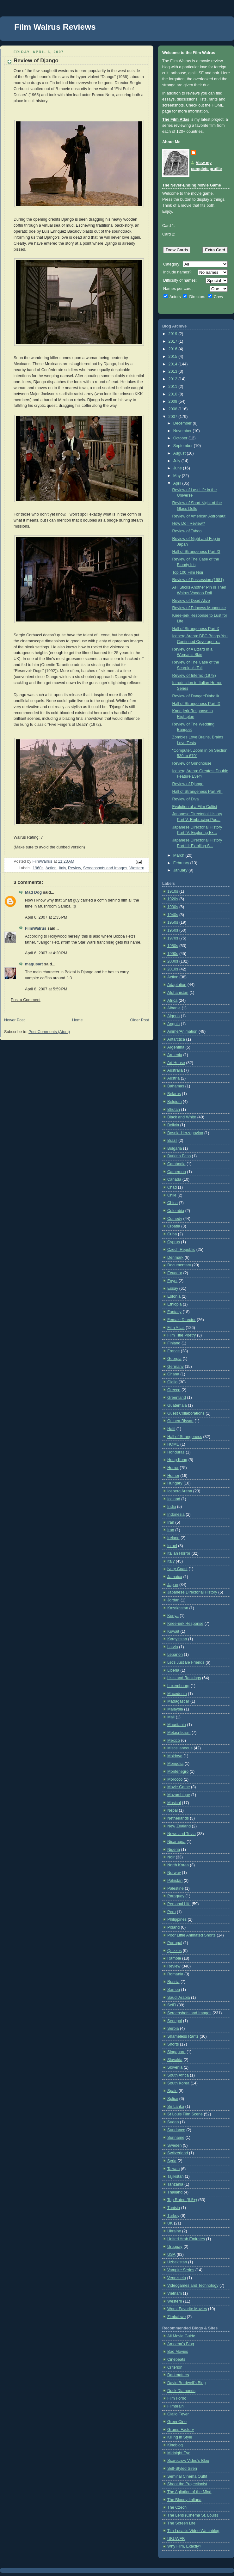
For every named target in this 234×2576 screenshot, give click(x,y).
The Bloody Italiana (184, 2500)
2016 (174, 349)
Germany (175, 1366)
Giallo (172, 1382)
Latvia (172, 1647)
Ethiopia (174, 1304)
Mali (171, 1717)
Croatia (173, 1226)
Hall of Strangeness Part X (195, 629)
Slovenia (174, 2067)
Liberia (173, 1670)
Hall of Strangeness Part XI (196, 551)
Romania (175, 1974)
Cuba (172, 1234)
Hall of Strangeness (184, 1437)
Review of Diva (185, 799)
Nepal (172, 1810)
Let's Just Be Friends (185, 1662)
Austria (173, 1078)
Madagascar (178, 1701)
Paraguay (175, 1896)
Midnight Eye (178, 2453)
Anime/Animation (182, 1031)
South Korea (178, 2083)
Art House (176, 1063)
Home (77, 1020)
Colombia (175, 1210)
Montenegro (177, 1771)
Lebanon (175, 1654)
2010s (172, 969)
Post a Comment (25, 1000)
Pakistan (174, 1880)
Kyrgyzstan (177, 1639)
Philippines (177, 1919)
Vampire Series (180, 2270)
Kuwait (173, 1631)
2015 (174, 356)
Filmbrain (175, 2406)
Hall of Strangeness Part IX (196, 703)
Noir (171, 1857)
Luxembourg (178, 1686)
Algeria (173, 1016)
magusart (34, 964)
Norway (174, 1872)
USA (171, 2254)
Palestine (175, 1888)
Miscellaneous (180, 1748)
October (180, 438)
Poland (173, 1927)
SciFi (171, 2005)
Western (136, 868)
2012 (174, 379)
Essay (172, 1288)
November (183, 431)
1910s (172, 891)
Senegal (174, 2021)
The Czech (177, 2507)
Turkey (173, 2215)
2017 (174, 341)
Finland (173, 1343)
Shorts (173, 2044)
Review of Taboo (187, 531)
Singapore (176, 2052)
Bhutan (173, 1109)
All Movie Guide (181, 2336)
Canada (174, 1179)
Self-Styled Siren (182, 2468)
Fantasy (174, 1312)
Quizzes (174, 1951)
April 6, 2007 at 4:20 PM (46, 953)
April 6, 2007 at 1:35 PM (46, 917)
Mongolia (175, 1763)
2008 (174, 409)
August (180, 453)
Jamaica (174, 1577)
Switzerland (177, 2153)
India (171, 1506)
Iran (170, 1522)
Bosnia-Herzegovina (185, 1133)
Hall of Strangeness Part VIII (197, 791)
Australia (175, 1070)
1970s (172, 938)
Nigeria (173, 1849)
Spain (172, 2091)
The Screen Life (181, 2523)
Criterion (174, 2367)
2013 (174, 371)
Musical (174, 1803)
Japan (172, 1584)
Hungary (174, 1483)
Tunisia (173, 2208)
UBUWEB (176, 2538)
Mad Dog (33, 892)
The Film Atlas (175, 119)
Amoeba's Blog (180, 2344)
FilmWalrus (35, 928)
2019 (174, 334)
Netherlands (178, 1818)
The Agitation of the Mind (189, 2492)
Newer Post (14, 1020)
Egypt (172, 1281)
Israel (172, 1546)
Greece (173, 1390)
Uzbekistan (177, 2262)
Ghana (173, 1374)
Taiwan (173, 2169)
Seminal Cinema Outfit (187, 2476)
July (177, 461)
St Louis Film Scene (185, 2114)
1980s (172, 946)
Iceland (173, 1499)
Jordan (173, 1600)
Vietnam (174, 2293)
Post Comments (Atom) (49, 1032)
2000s (172, 961)
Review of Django (188, 784)
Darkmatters (178, 2375)
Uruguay (174, 2246)
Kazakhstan (177, 1608)
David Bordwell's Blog (186, 2383)
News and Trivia (181, 1834)
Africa (172, 1000)
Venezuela (176, 2278)
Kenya (173, 1615)
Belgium (174, 1101)
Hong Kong (177, 1460)
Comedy (174, 1218)
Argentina (175, 1047)
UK (170, 2223)
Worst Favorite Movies (187, 2309)
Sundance (176, 2130)
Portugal (174, 1943)
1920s (172, 899)
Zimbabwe (176, 2317)
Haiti (171, 1429)
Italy (62, 868)
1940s (172, 915)
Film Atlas (176, 1327)
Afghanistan (177, 992)
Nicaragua (176, 1841)
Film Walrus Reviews (55, 27)
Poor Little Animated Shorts (191, 1935)
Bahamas (175, 1086)
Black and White (181, 1117)
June (178, 468)
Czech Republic (181, 1249)
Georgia (174, 1358)
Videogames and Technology (192, 2285)
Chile (171, 1195)
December (183, 423)
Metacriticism (179, 1732)
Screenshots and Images (105, 868)
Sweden (174, 2145)
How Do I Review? (188, 523)
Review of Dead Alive (191, 600)
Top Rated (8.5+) (182, 2200)
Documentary (179, 1265)
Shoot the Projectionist (187, 2484)
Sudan (173, 2122)
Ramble (174, 1958)
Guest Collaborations (186, 1413)
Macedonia (177, 1694)
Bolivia (173, 1125)
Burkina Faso (179, 1156)
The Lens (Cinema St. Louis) (192, 2515)
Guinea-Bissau (180, 1421)
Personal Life (179, 1904)
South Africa (178, 2075)
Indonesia (176, 1514)
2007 (174, 416)
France (173, 1351)
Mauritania (176, 1724)
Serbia (173, 2028)
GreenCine (177, 2422)
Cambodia (176, 1164)
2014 (174, 364)
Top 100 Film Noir (188, 572)
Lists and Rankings (184, 1678)
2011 (174, 386)
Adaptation (176, 984)
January (180, 870)
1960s (38, 868)
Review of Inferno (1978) (194, 675)
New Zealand (179, 1826)
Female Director (181, 1320)
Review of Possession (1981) (198, 580)
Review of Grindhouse (192, 763)
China (172, 1203)
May (177, 476)
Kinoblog (175, 2445)
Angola (173, 1024)
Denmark (175, 1257)
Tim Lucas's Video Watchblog (193, 2531)
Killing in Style (179, 2437)
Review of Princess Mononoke (199, 608)
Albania (174, 1008)
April (177, 483)
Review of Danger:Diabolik (195, 696)
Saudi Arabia (178, 1997)
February (181, 863)
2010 (174, 394)
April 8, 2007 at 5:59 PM (46, 989)
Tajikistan (175, 2176)
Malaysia (175, 1709)
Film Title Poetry (181, 1335)
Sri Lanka (175, 2106)
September (183, 446)
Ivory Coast (177, 1569)
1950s (172, 922)
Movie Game (178, 1787)
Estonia (174, 1296)
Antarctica (176, 1039)
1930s (172, 907)
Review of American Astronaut (198, 516)
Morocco (174, 1779)
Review (74, 868)
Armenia (174, 1055)
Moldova (174, 1756)
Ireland (173, 1538)
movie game (202, 193)
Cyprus (173, 1242)
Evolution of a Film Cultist (194, 807)
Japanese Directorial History (192, 1592)
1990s (172, 953)
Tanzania (175, 2184)
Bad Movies (177, 2351)
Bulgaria (174, 1148)
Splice (172, 2098)
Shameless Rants (183, 2036)
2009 (174, 401)
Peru (171, 1912)
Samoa (173, 1989)
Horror (173, 1467)
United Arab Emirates (186, 2239)
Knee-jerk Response (185, 1623)
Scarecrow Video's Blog (188, 2460)
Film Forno (176, 2398)
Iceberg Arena (179, 1491)
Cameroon (176, 1172)
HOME (218, 105)
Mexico (173, 1740)
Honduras (176, 1452)
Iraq (170, 1530)
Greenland (176, 1397)
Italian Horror (178, 1553)
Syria (171, 2161)
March (179, 855)
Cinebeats (176, 2359)
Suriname (175, 2137)
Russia (173, 1981)
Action (51, 868)
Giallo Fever (178, 2414)
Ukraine (174, 2231)
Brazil (172, 1140)
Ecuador (174, 1273)
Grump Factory (180, 2429)
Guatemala (177, 1405)
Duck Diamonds (181, 2391)
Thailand (174, 2192)
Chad (172, 1187)
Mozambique (178, 1795)
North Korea (178, 1865)
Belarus (174, 1094)
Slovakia (174, 2060)
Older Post (139, 1020)
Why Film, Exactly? (184, 2546)
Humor (173, 1475)
